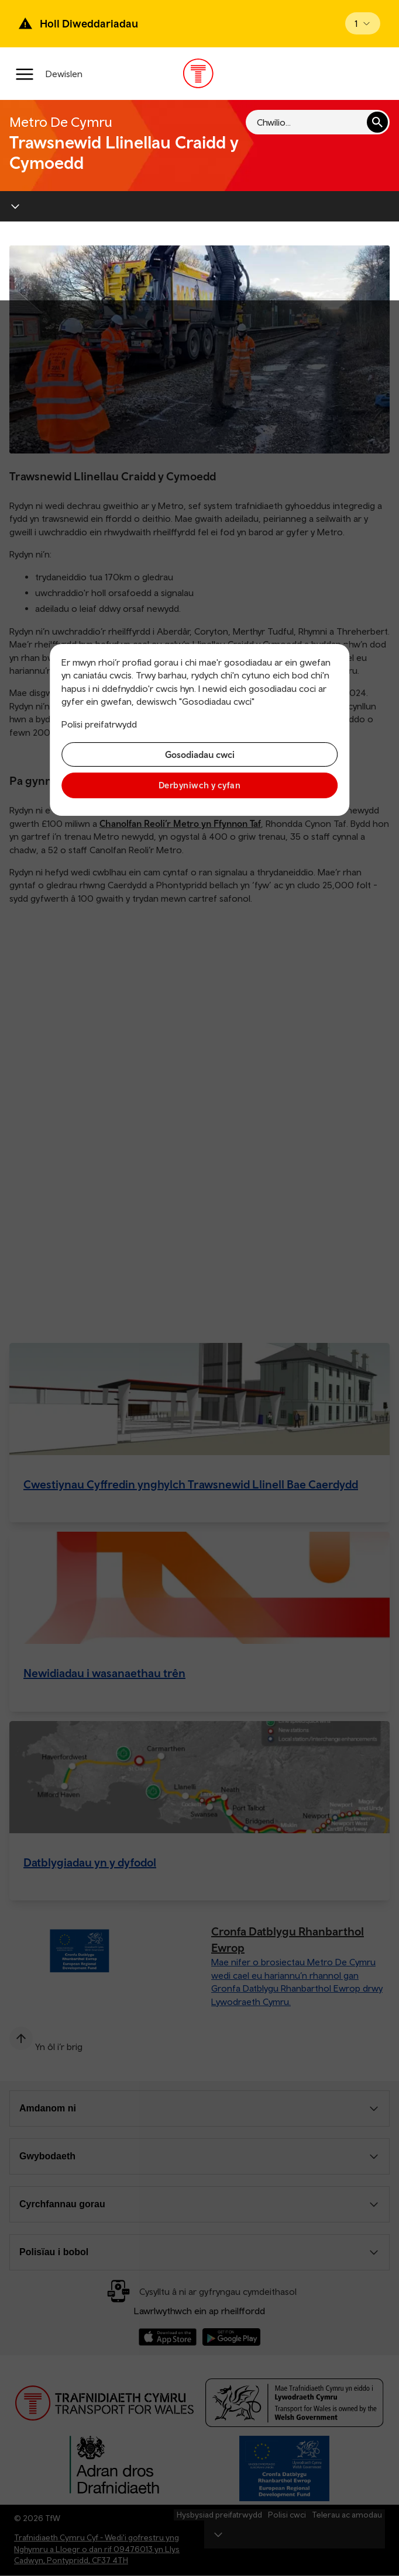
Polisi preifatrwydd (99, 724)
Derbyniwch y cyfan (199, 785)
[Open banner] (362, 23)
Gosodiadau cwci (200, 754)
